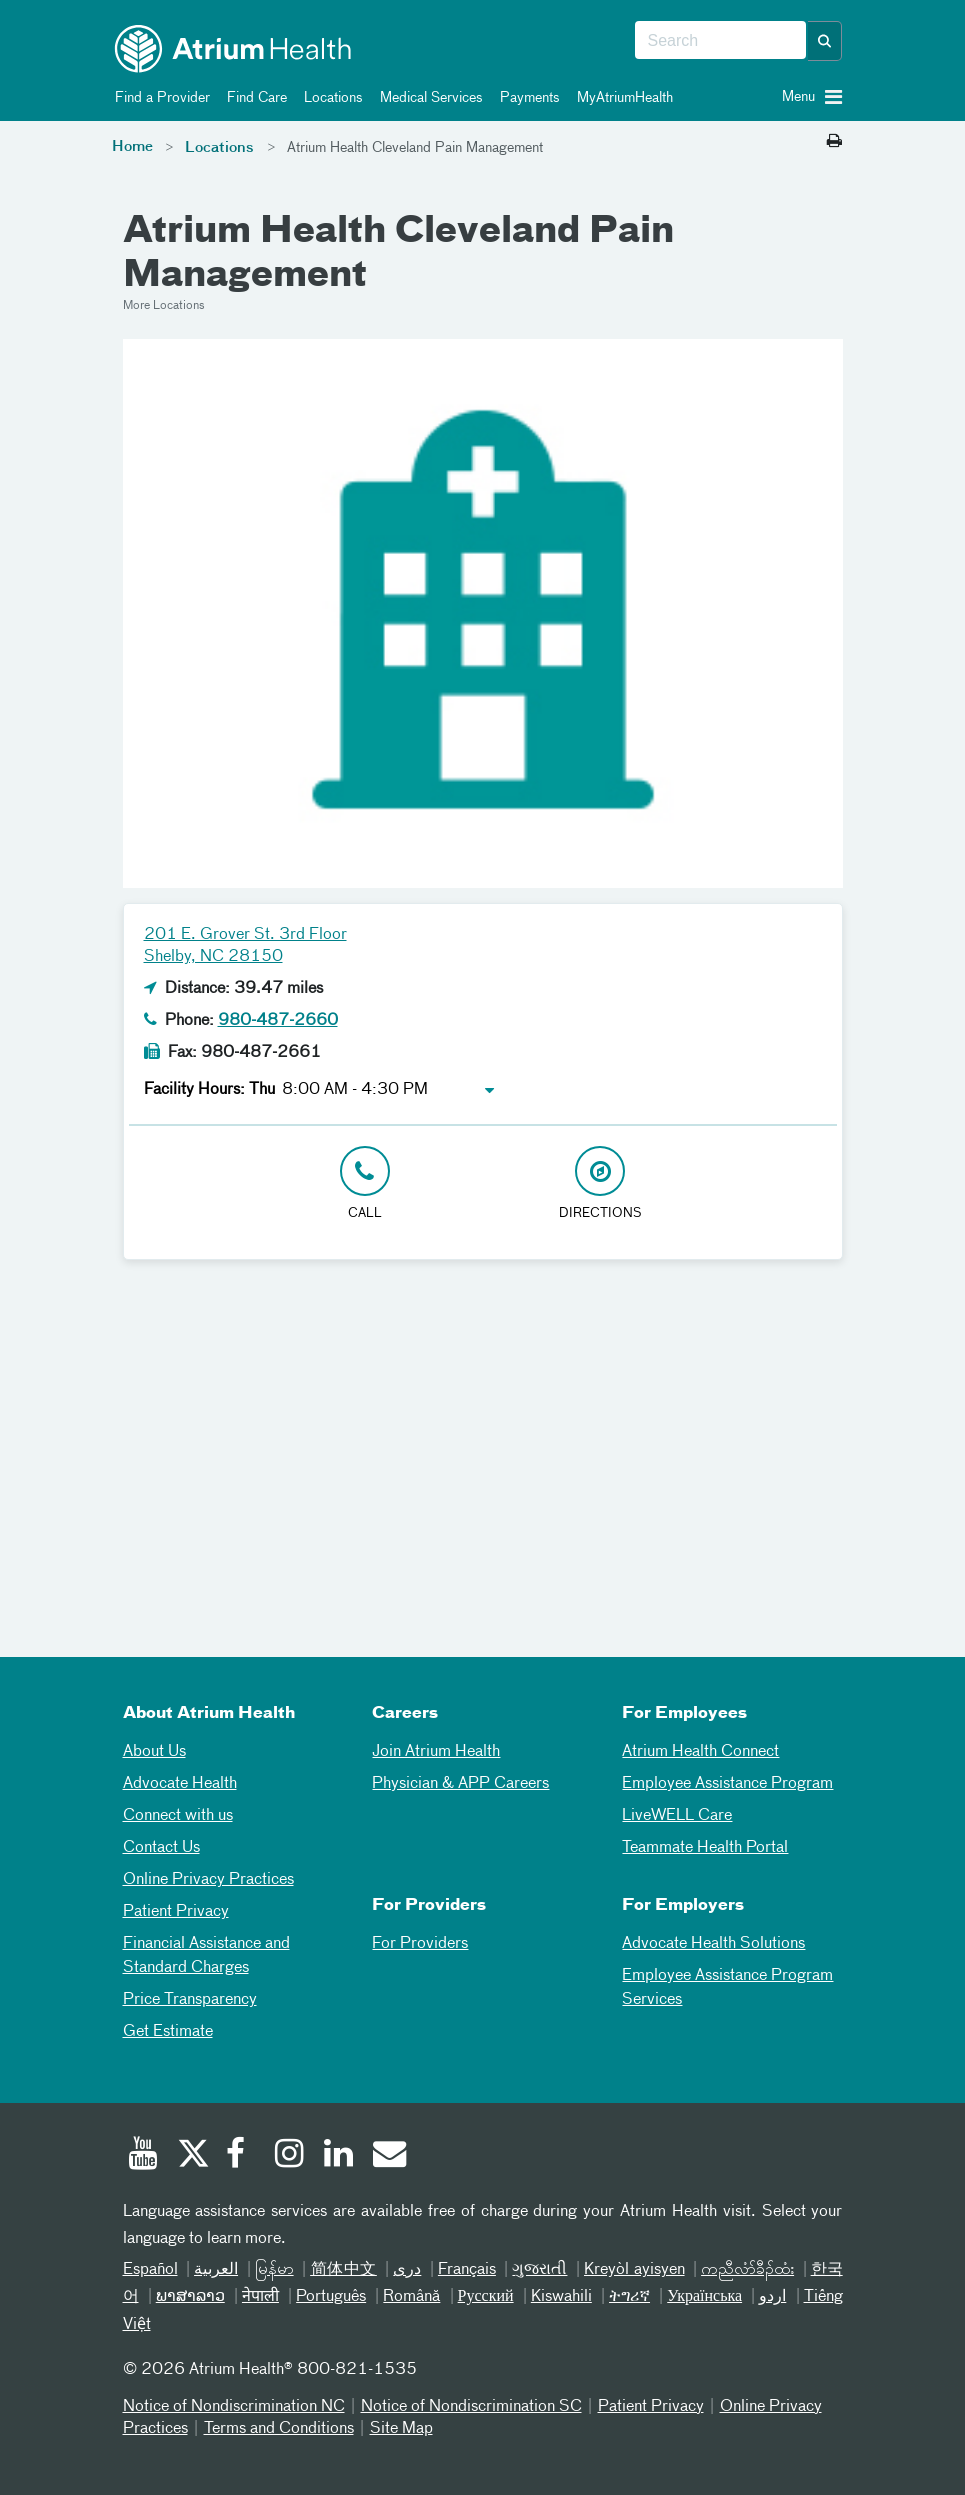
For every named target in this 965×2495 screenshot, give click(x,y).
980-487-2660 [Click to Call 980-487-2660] (278, 1021)
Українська (704, 2297)
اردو (772, 2297)
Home (132, 147)
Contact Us (161, 1848)
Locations (330, 98)
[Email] (388, 2156)
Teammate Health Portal (705, 1848)
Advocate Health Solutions (713, 1944)
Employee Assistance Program (727, 1784)
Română (411, 2297)
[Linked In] (339, 2156)
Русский (486, 2297)
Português (331, 2297)
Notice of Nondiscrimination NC (234, 2407)
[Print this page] (834, 142)
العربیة (216, 2270)
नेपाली (260, 2297)
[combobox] (720, 41)
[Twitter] (192, 2156)
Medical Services (428, 98)
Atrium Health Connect (700, 1752)
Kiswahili (561, 2297)
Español (150, 2270)
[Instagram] (290, 2156)
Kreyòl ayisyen (634, 2270)
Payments (526, 98)
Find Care (253, 98)
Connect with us (178, 1816)
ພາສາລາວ (190, 2297)
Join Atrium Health (436, 1752)
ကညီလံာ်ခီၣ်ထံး (747, 2270)
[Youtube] (143, 2156)
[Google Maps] (483, 1443)
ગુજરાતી (539, 2270)
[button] (825, 41)
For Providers (420, 1944)
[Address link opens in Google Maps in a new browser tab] (601, 1184)
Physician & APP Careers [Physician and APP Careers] (460, 1784)
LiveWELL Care (677, 1816)
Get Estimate (168, 2032)
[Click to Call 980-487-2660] (365, 1184)
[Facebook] (241, 2156)
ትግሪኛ (629, 2297)
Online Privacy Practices (208, 1880)
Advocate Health (180, 1784)
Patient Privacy (176, 1912)
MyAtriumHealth (621, 98)
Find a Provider (159, 98)
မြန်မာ (274, 2270)
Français (467, 2270)
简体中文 (343, 2270)
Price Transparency (190, 2000)
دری (407, 2270)
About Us (154, 1752)
